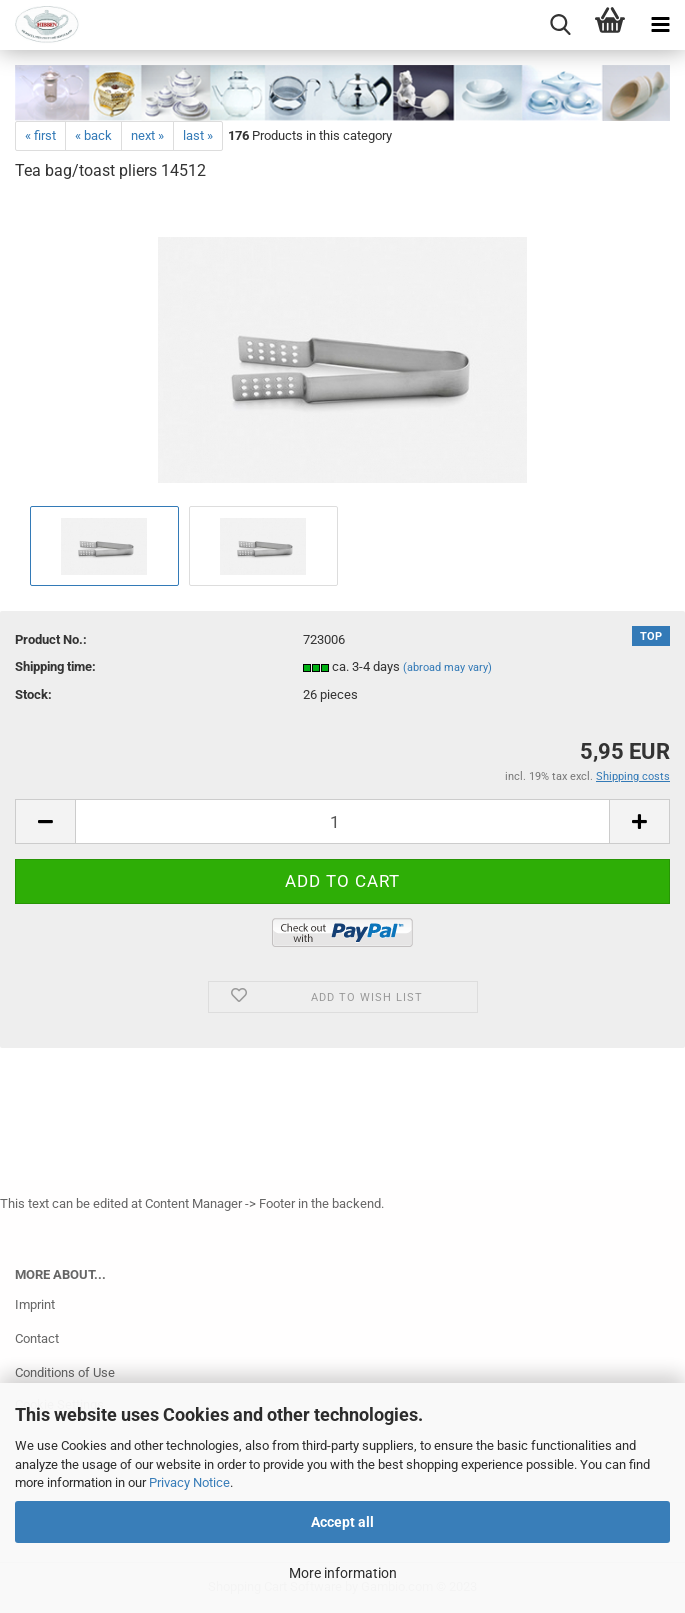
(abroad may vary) (447, 667)
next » (147, 135)
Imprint (35, 1304)
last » (198, 135)
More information (343, 1573)
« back (93, 135)
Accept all (342, 1522)
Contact (37, 1338)
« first (40, 135)
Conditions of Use (65, 1372)
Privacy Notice (189, 1482)
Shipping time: (55, 666)
